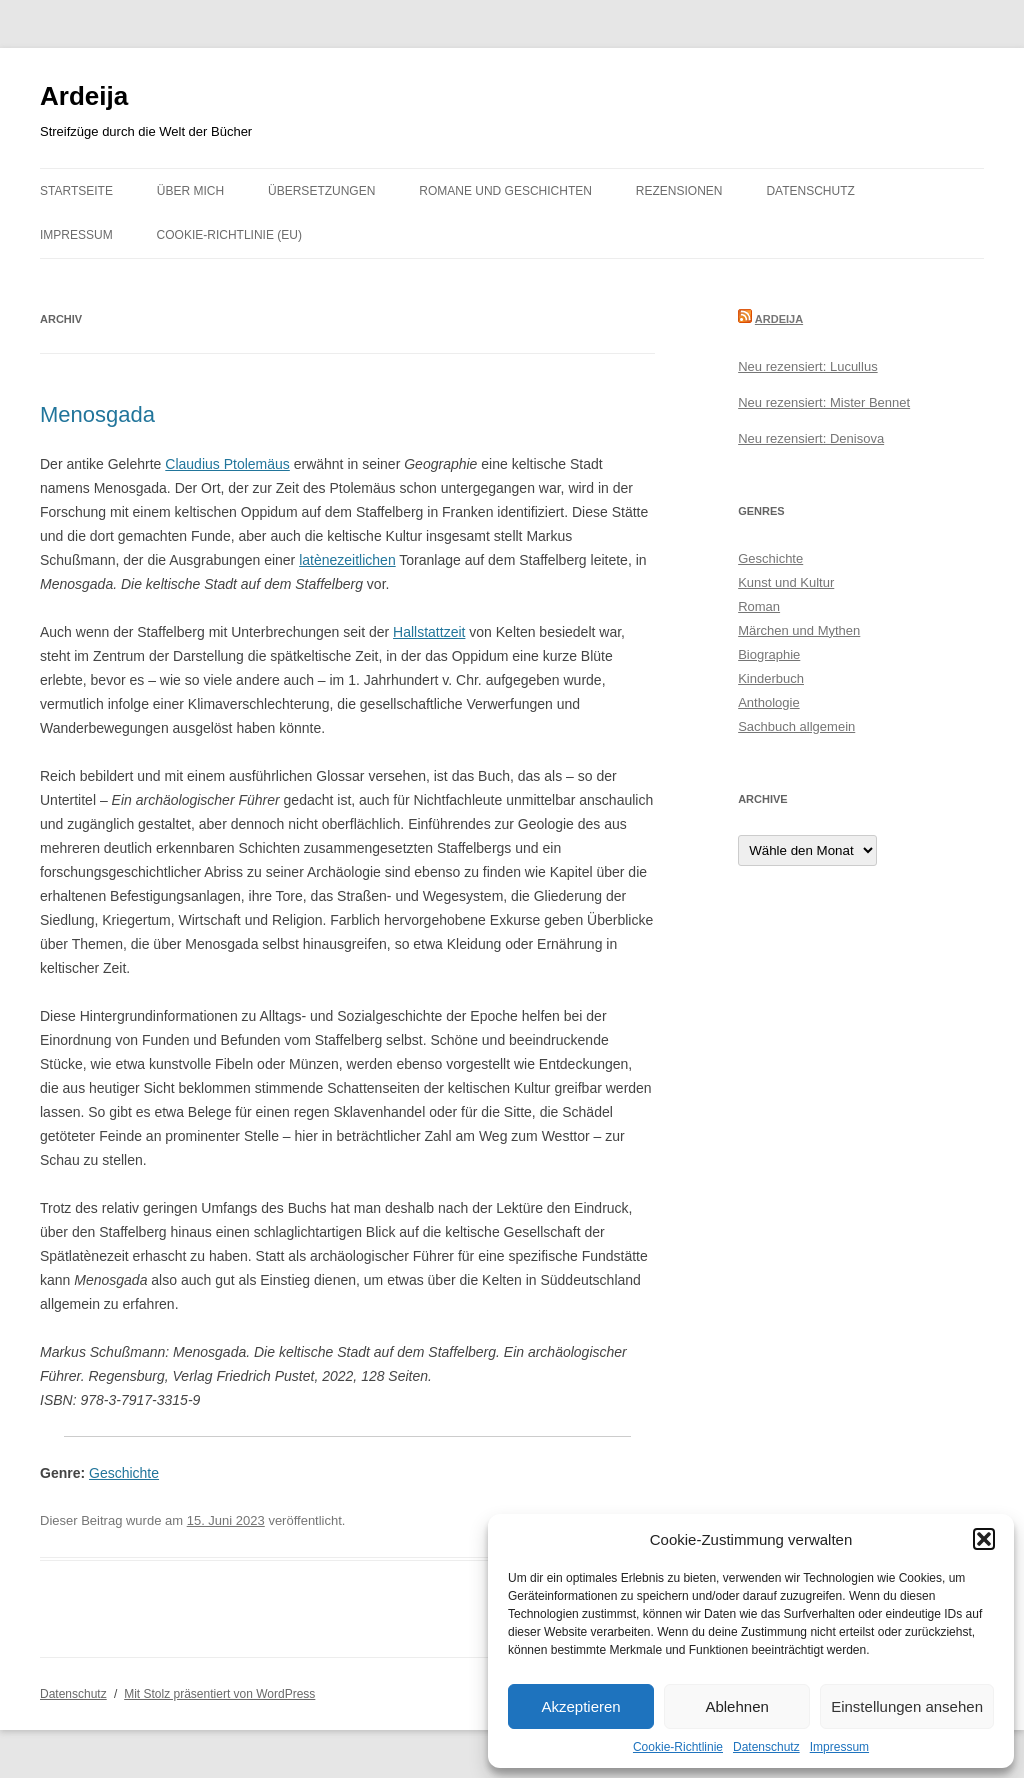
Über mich (190, 191)
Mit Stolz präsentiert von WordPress (219, 1694)
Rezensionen (679, 191)
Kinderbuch (771, 678)
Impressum (839, 1747)
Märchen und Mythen (799, 630)
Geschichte (124, 1473)
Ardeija (84, 96)
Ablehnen (736, 1706)
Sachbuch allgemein (796, 726)
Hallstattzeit (429, 632)
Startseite (76, 191)
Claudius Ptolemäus (227, 464)
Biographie (769, 654)
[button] (984, 1539)
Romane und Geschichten (505, 191)
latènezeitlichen (347, 560)
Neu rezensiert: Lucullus (807, 366)
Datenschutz (766, 1747)
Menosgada (97, 414)
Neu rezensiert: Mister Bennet (824, 402)
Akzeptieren (580, 1706)
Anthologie (768, 702)
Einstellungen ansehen (907, 1706)
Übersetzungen (321, 191)
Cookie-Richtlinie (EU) (229, 235)
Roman (759, 606)
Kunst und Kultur (786, 582)
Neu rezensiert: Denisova (811, 438)
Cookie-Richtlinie (678, 1747)
